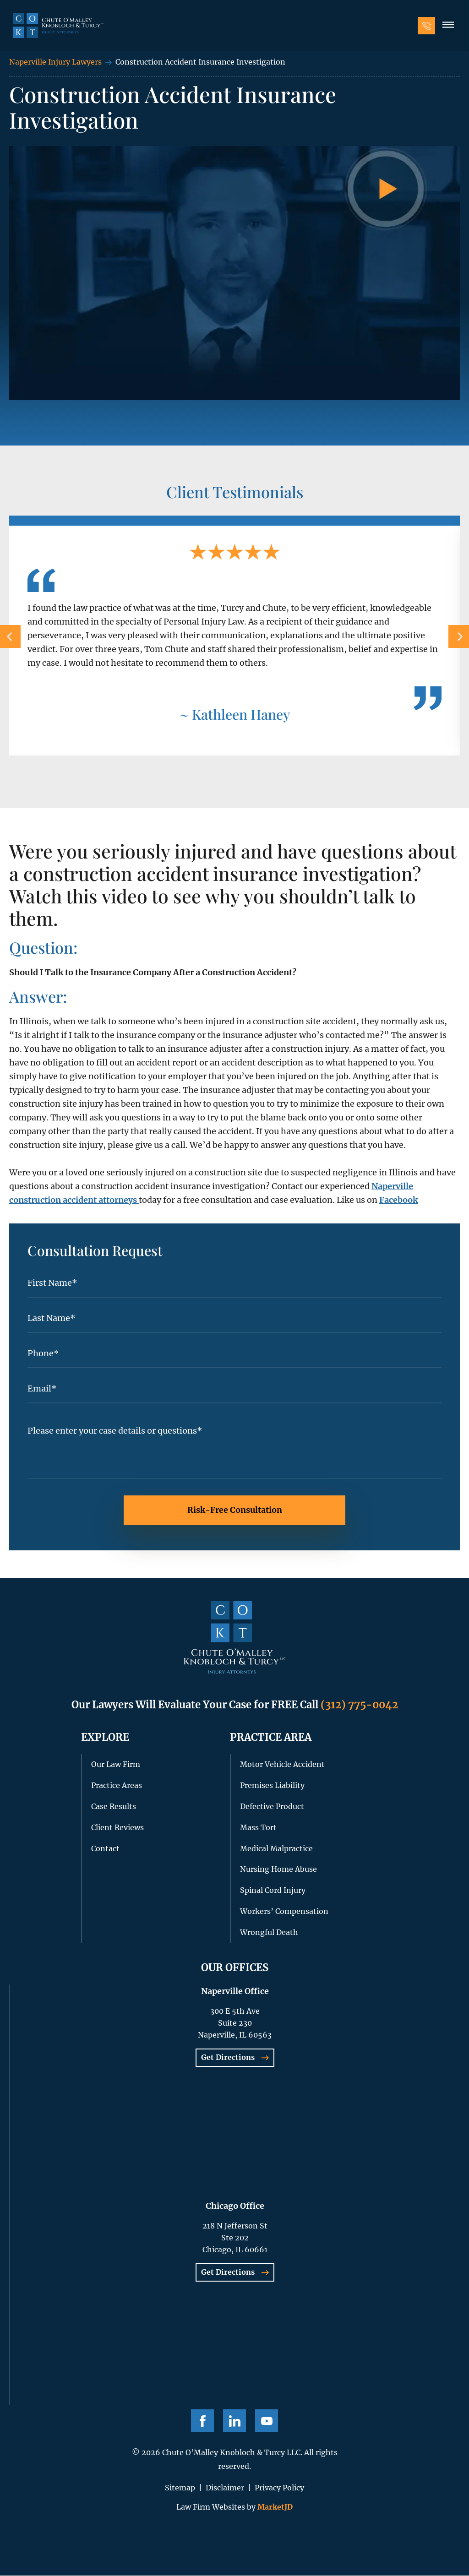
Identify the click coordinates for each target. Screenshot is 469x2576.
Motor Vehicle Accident (282, 1764)
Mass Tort (258, 1827)
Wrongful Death (269, 1932)
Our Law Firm (115, 1764)
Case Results (113, 1806)
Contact (105, 1848)
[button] (447, 26)
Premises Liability (272, 1785)
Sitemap (180, 2488)
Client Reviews (117, 1827)
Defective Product (272, 1806)
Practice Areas (116, 1785)
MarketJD (274, 2507)
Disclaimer (225, 2488)
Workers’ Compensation (284, 1911)
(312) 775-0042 (359, 1705)
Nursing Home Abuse (278, 1869)
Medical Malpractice (276, 1848)
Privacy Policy (279, 2488)
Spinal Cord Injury (272, 1890)
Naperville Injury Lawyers (55, 61)
